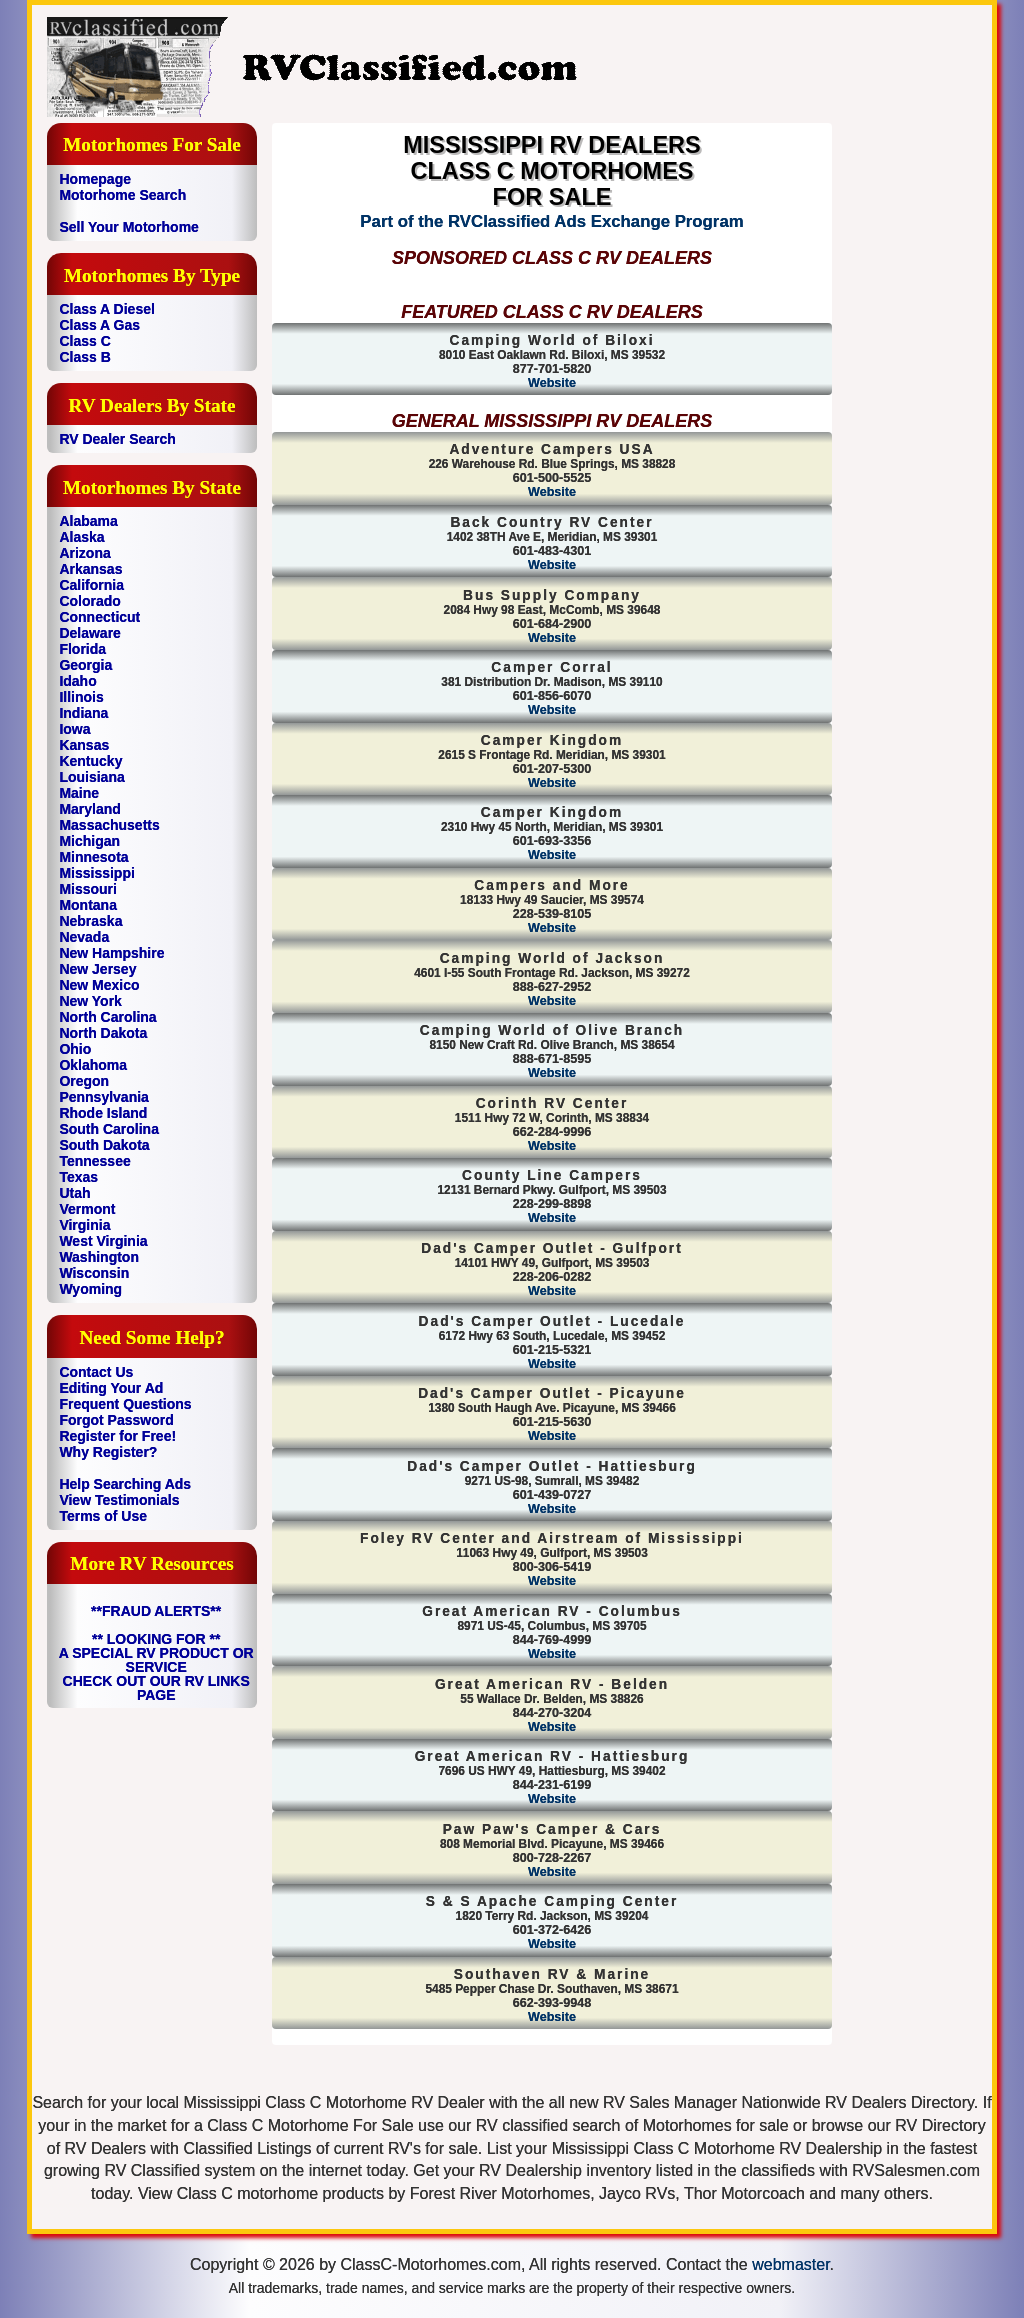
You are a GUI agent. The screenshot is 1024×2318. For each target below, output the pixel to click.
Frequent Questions (125, 1404)
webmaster (790, 2264)
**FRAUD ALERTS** (156, 1611)
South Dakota (104, 1145)
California (91, 585)
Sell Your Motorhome (129, 227)
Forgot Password (116, 1420)
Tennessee (94, 1161)
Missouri (88, 889)
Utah (74, 1193)
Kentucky (90, 761)
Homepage (95, 179)
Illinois (81, 697)
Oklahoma (93, 1065)
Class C (84, 341)
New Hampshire (111, 953)
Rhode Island (103, 1113)
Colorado (89, 601)
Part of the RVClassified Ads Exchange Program (551, 221)
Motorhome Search (122, 195)
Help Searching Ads (125, 1484)
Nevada (84, 937)
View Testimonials (119, 1500)
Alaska (81, 537)
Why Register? (108, 1452)
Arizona (84, 553)
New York (90, 1001)
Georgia (85, 665)
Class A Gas (99, 325)
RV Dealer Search (117, 439)
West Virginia (103, 1241)
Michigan (89, 841)
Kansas (84, 745)
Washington (99, 1257)
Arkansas (90, 569)
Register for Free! (117, 1436)
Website (552, 383)
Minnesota (93, 857)
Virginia (84, 1225)
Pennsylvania (104, 1097)
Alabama (88, 521)
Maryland (89, 809)
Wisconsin (94, 1273)
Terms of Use (103, 1516)
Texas (78, 1177)
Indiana (83, 713)
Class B (84, 357)
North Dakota (103, 1033)
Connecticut (99, 617)
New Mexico (99, 985)
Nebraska (90, 921)
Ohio (75, 1049)
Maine (79, 793)
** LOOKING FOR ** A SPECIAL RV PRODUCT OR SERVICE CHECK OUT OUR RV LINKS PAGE (156, 1667)
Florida (82, 649)
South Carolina (109, 1129)
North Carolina (107, 1017)
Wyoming (90, 1289)
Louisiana (91, 777)
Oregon (84, 1081)
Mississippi (96, 873)
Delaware (89, 633)
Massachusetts (109, 825)
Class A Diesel (106, 309)
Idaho (77, 681)
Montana (88, 905)
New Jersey (97, 969)
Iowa (74, 729)
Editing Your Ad (111, 1388)
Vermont (87, 1209)
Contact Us (96, 1372)
